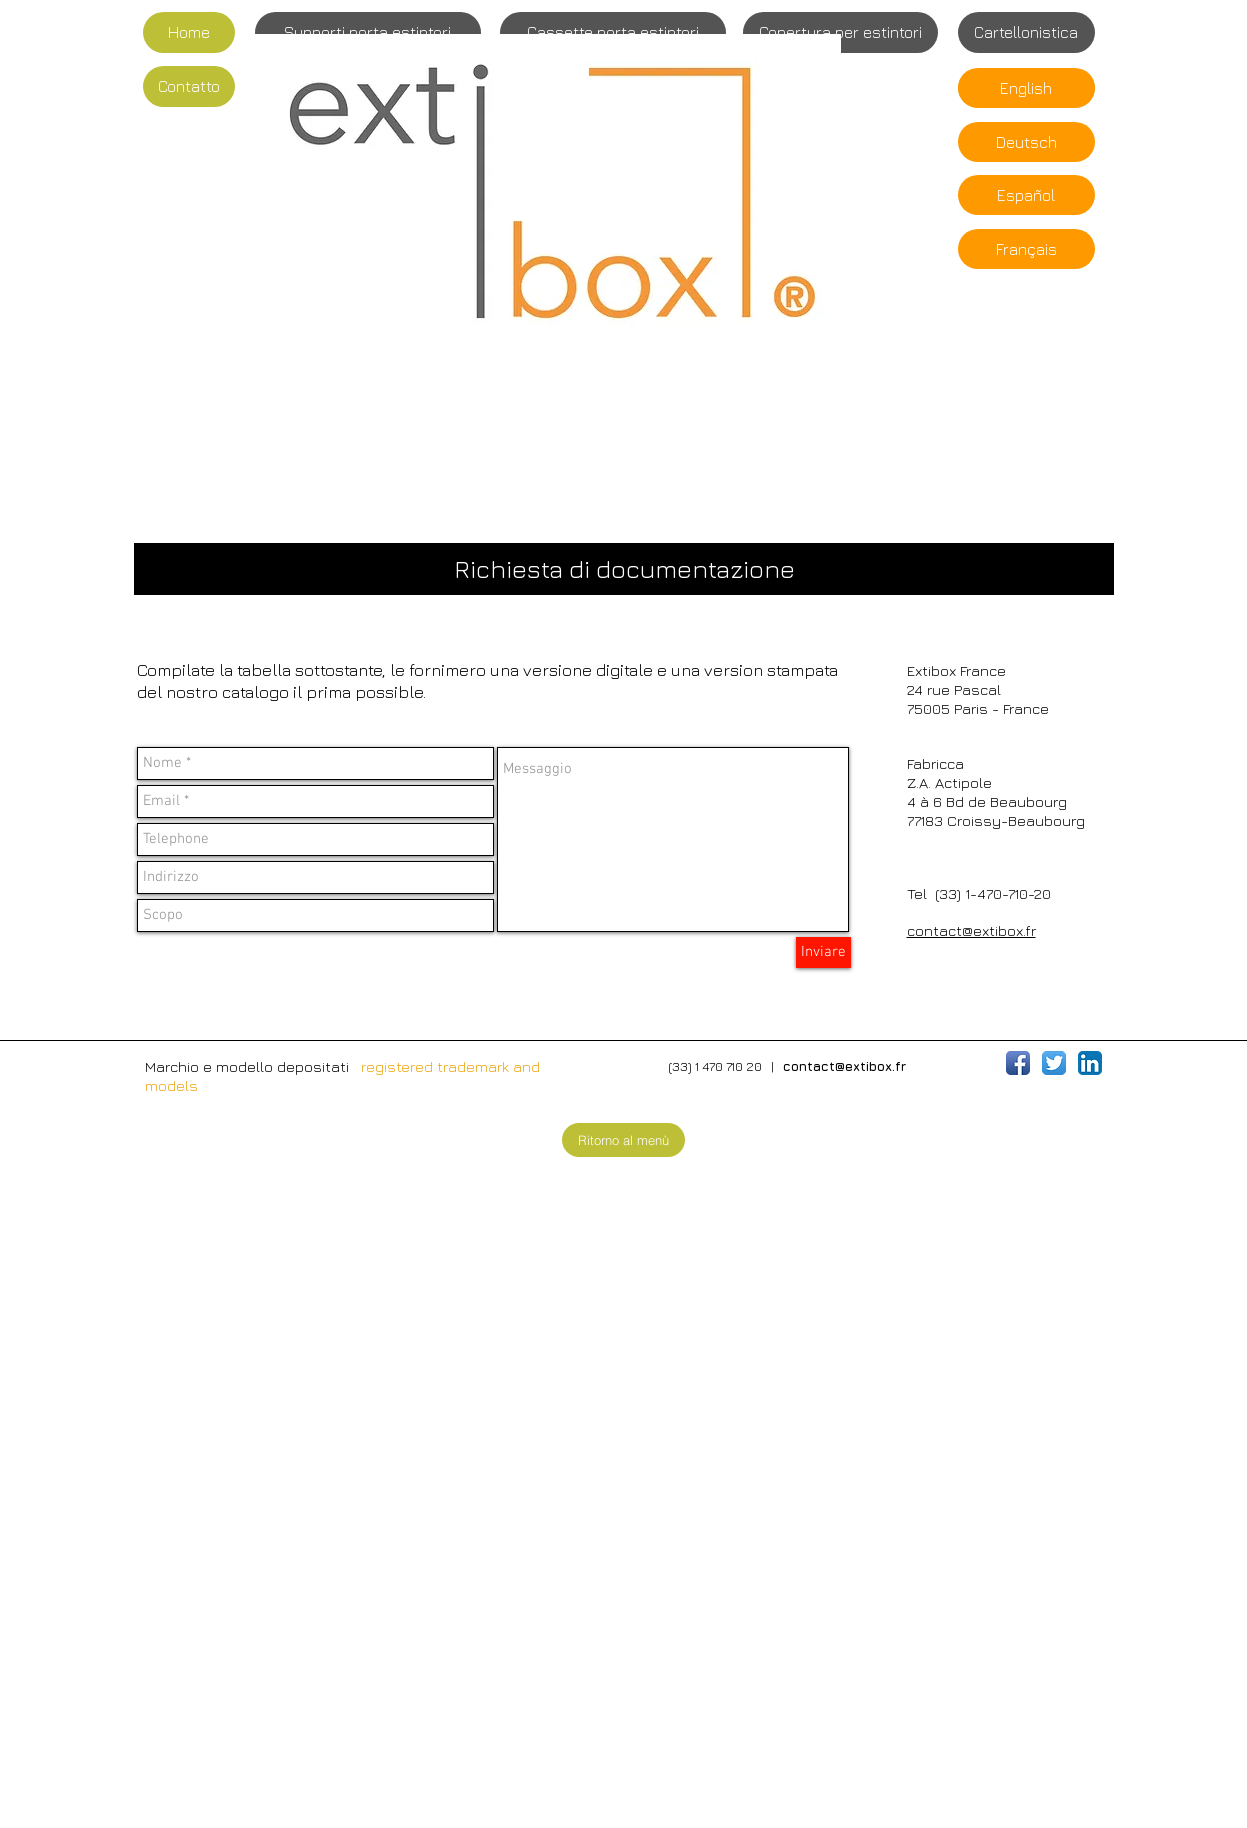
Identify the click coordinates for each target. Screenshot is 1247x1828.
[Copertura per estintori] (840, 32)
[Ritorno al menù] (623, 1140)
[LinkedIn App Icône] (1090, 1063)
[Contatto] (189, 86)
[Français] (1026, 249)
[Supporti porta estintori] (368, 32)
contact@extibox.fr (971, 930)
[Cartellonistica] (1026, 32)
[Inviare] (823, 952)
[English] (1026, 88)
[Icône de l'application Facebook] (1018, 1063)
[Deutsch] (1026, 142)
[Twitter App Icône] (1054, 1063)
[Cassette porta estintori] (613, 32)
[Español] (1026, 195)
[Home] (189, 32)
